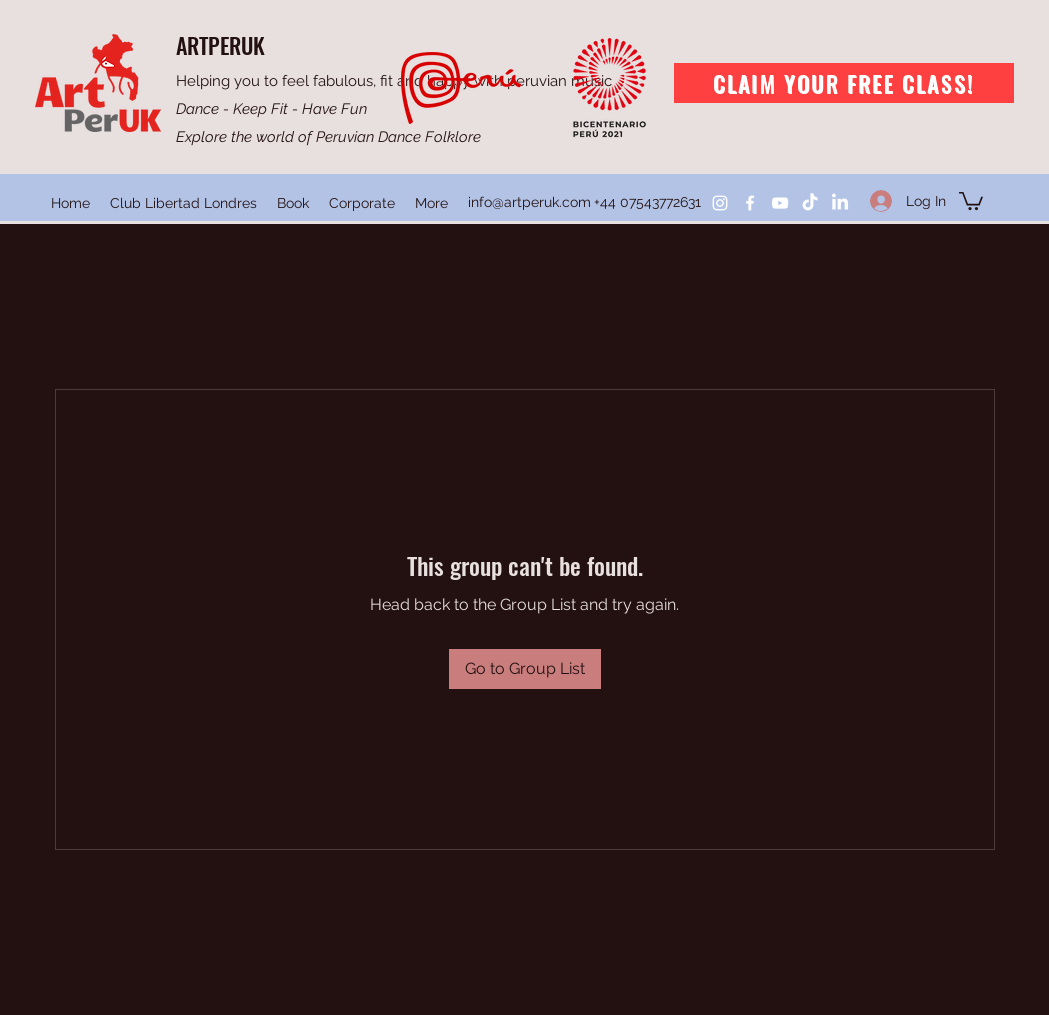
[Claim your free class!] (844, 83)
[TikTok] (810, 203)
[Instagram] (720, 203)
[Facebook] (750, 203)
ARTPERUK (220, 45)
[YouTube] (780, 203)
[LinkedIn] (840, 203)
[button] (971, 200)
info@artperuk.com (529, 202)
